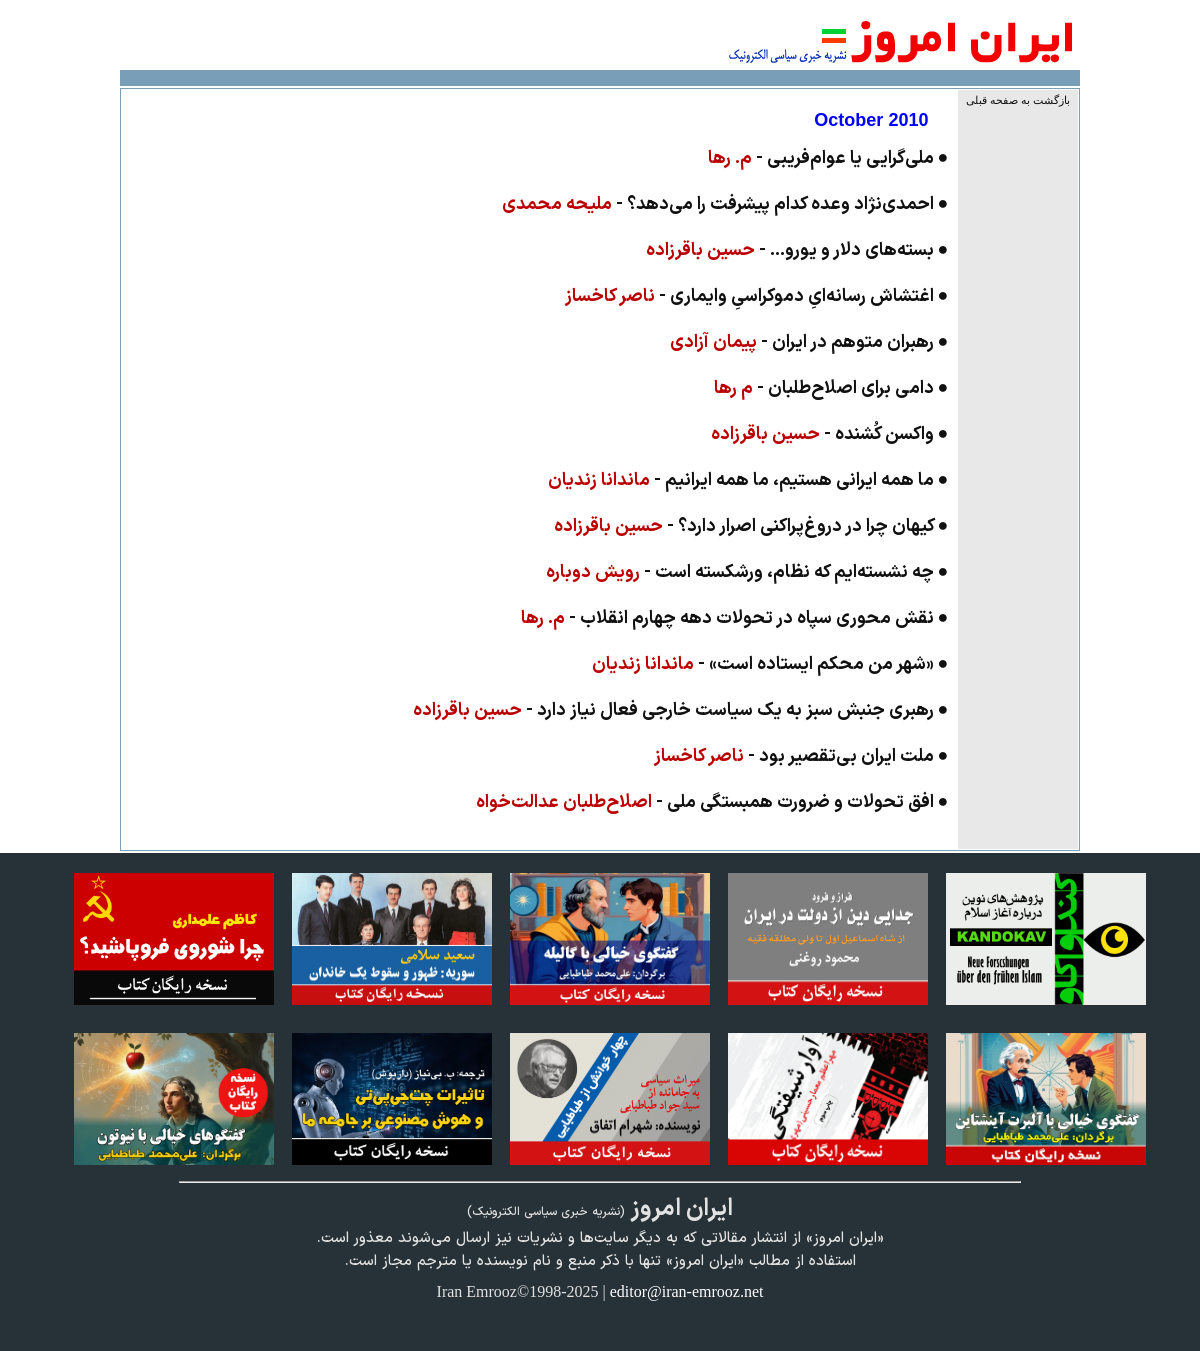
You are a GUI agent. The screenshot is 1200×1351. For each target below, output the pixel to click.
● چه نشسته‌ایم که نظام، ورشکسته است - (747, 572)
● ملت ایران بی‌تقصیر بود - (801, 756)
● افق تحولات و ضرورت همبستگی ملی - (712, 802)
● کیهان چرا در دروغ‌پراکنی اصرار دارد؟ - (751, 526)
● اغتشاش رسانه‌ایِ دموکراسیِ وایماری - (757, 296)
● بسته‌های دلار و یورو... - (797, 250)
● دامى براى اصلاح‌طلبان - (831, 388)
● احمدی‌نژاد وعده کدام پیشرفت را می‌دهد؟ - (725, 204)
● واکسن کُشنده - (830, 434)
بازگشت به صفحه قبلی (1018, 100)
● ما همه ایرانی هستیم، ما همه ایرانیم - (748, 480)
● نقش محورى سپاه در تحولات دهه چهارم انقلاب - (735, 618)
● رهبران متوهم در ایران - (809, 342)
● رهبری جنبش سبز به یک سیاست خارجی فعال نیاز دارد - (681, 710)
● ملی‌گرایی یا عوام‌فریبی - (828, 158)
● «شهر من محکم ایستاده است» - (770, 664)
